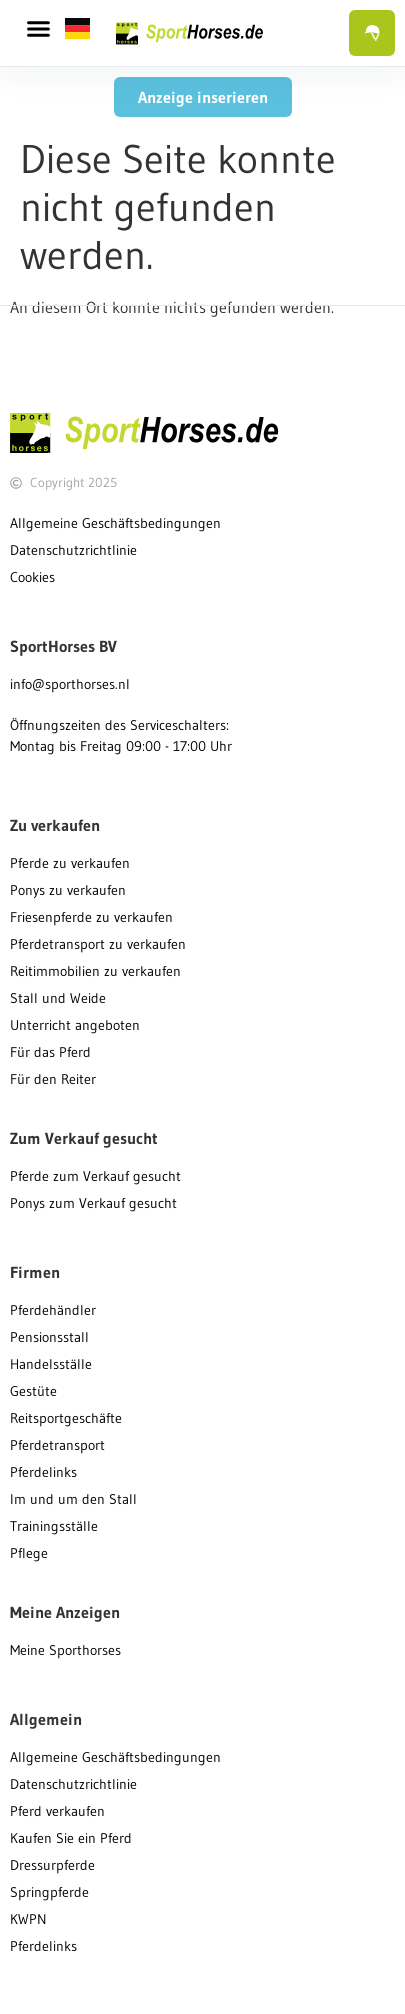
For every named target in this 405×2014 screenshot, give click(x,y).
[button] (39, 29)
